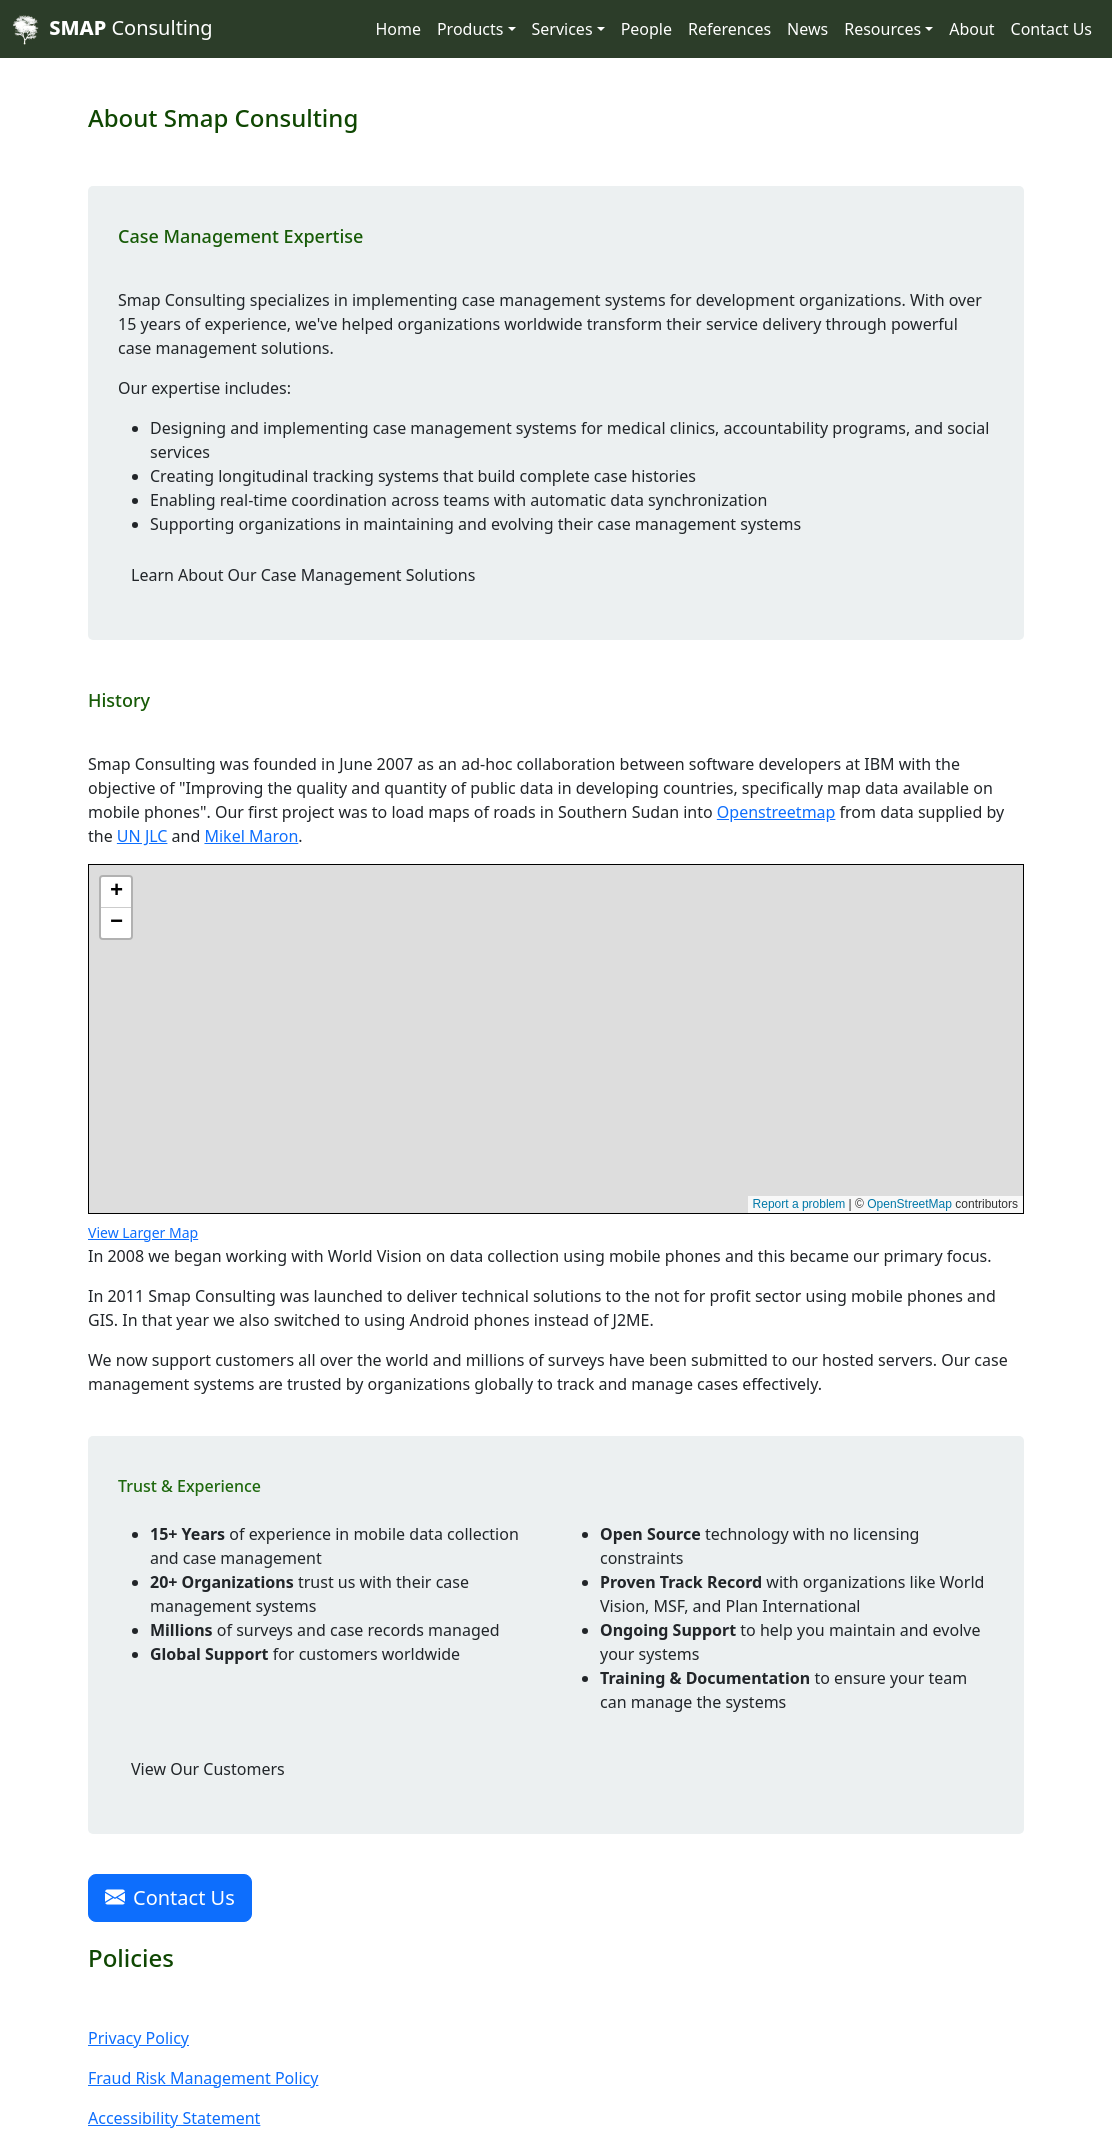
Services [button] (562, 29)
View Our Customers (208, 1769)
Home (398, 29)
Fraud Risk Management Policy (203, 2078)
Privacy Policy (138, 2038)
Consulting (112, 29)
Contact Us (1051, 29)
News (807, 29)
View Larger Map (143, 1232)
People (646, 29)
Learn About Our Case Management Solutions (303, 575)
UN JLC (142, 836)
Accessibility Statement (174, 2118)
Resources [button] (882, 29)
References (729, 29)
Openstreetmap (776, 812)
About (971, 29)
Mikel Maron (251, 836)
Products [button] (470, 29)
